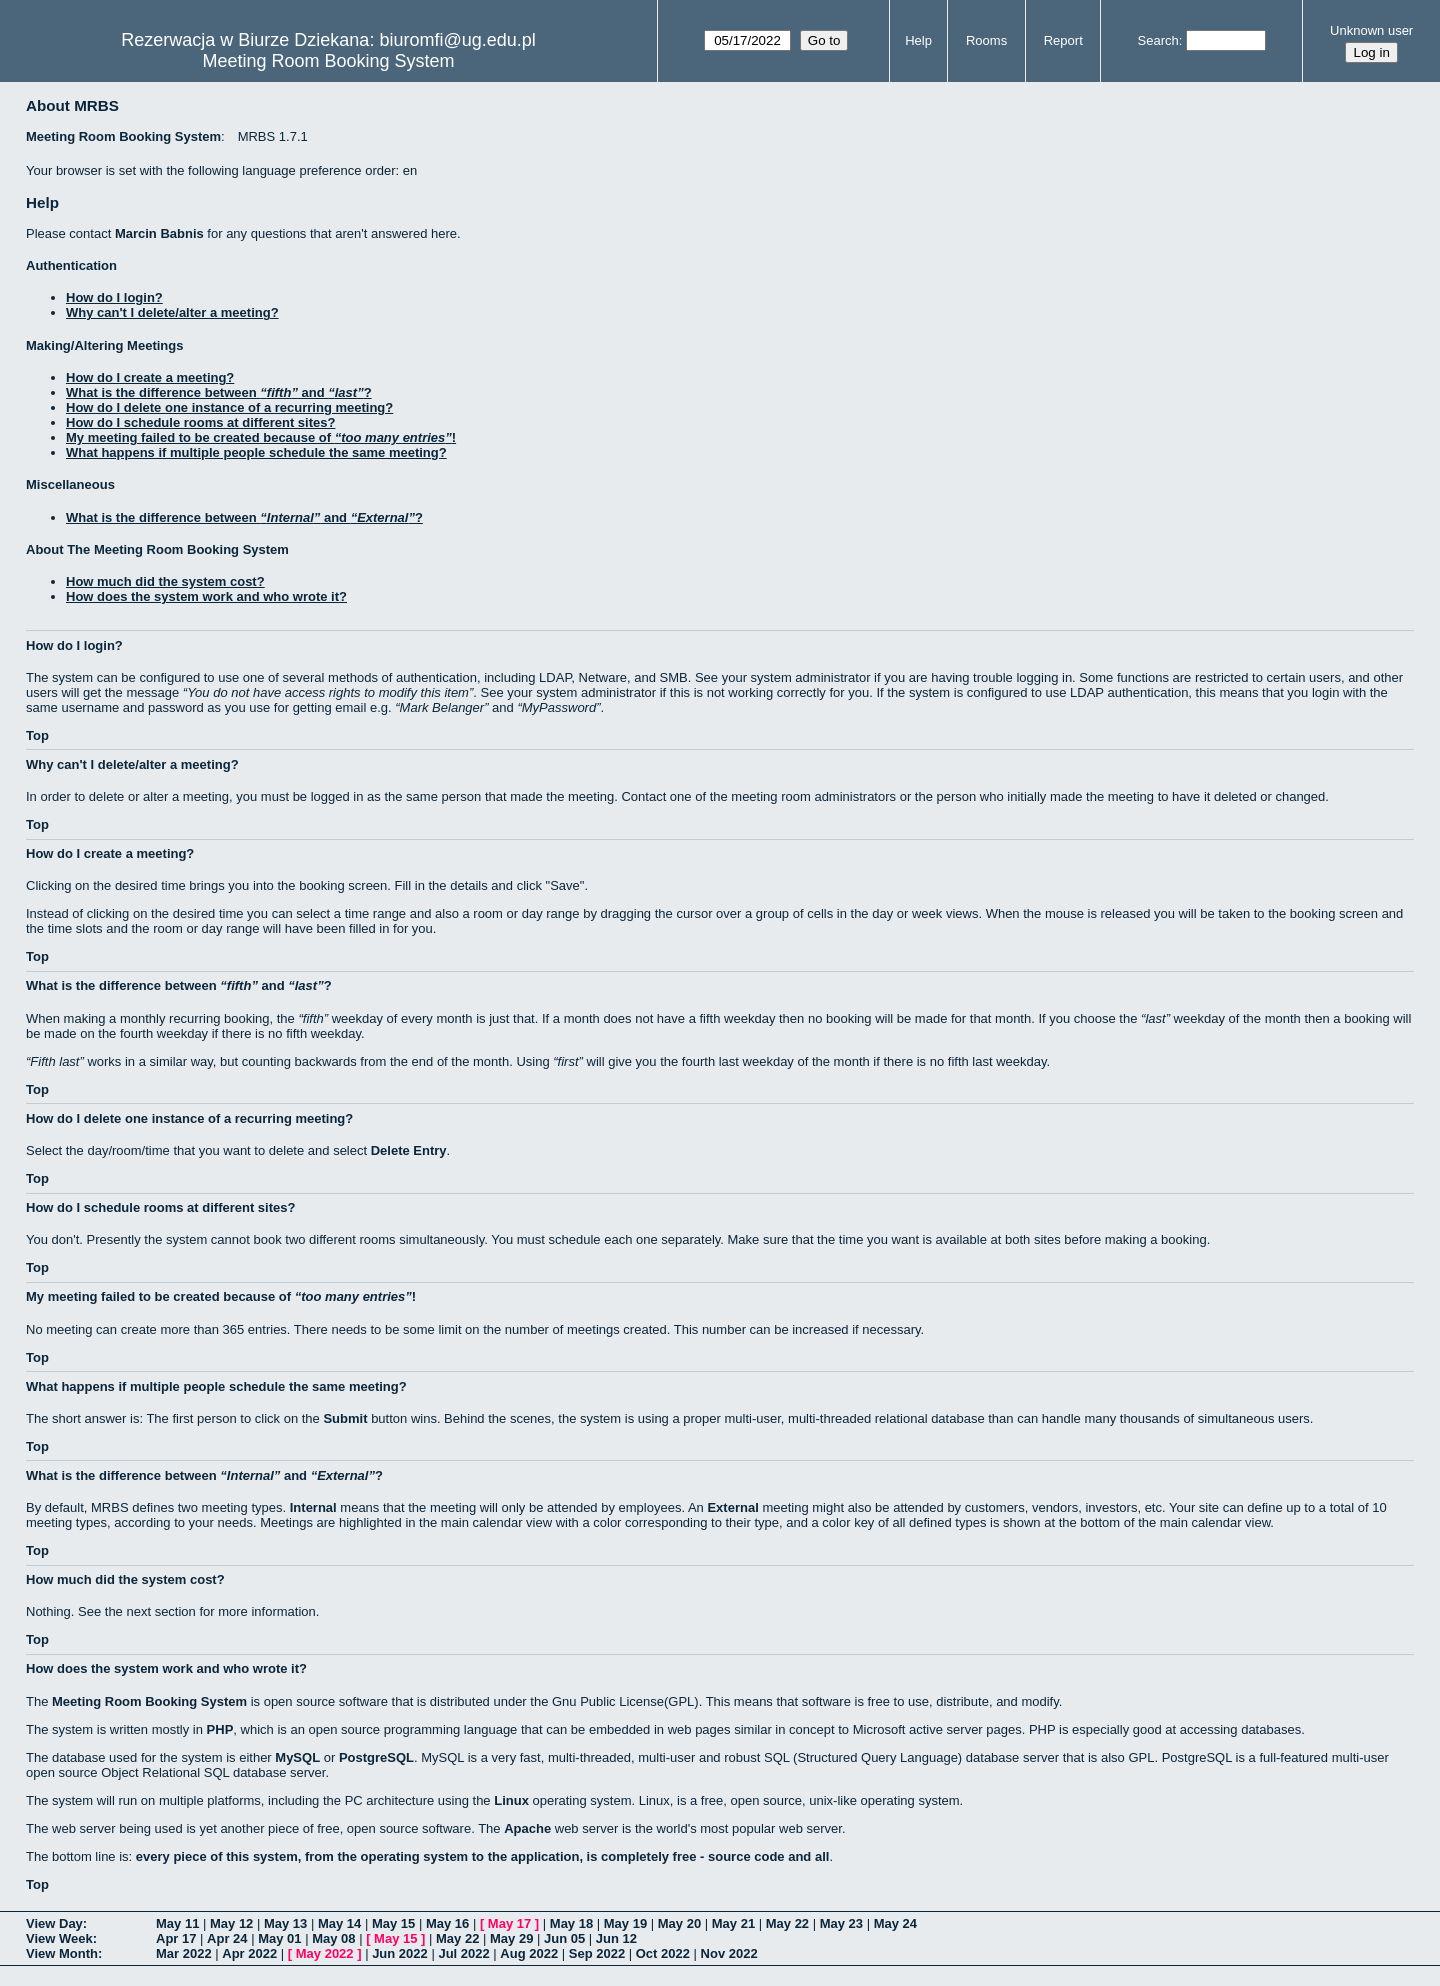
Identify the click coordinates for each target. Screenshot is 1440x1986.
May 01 (279, 1938)
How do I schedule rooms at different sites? (200, 422)
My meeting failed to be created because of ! (261, 437)
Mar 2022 (184, 1953)
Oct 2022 (663, 1953)
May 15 (393, 1923)
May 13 (285, 1923)
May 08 (333, 1938)
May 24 (895, 1923)
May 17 (509, 1923)
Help (918, 40)
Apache (527, 1828)
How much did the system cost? (165, 581)
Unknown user (1371, 30)
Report (1063, 40)
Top (37, 735)
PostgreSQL (376, 1757)
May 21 (733, 1923)
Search (1158, 40)
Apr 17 (176, 1938)
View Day (54, 1923)
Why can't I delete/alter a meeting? (172, 312)
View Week (59, 1938)
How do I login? (114, 297)
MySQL (297, 1757)
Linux (511, 1800)
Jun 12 (616, 1938)
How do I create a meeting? (150, 377)
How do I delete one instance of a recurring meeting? (229, 407)
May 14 (339, 1923)
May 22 (787, 1923)
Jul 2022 (463, 1953)
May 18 (571, 1923)
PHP (220, 1729)
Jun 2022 (400, 1953)
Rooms (986, 40)
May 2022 (325, 1953)
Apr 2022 (249, 1953)
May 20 (679, 1923)
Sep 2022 (597, 1953)
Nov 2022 (729, 1953)
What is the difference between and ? (219, 392)
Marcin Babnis (159, 233)
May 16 (447, 1923)
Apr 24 (227, 1938)
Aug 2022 (529, 1953)
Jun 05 (564, 1938)
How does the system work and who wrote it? (206, 596)
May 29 (511, 1938)
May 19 (625, 1923)
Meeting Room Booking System (328, 61)
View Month (62, 1953)
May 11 (177, 1923)
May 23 (841, 1923)
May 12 (231, 1923)
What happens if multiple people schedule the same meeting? (256, 452)
